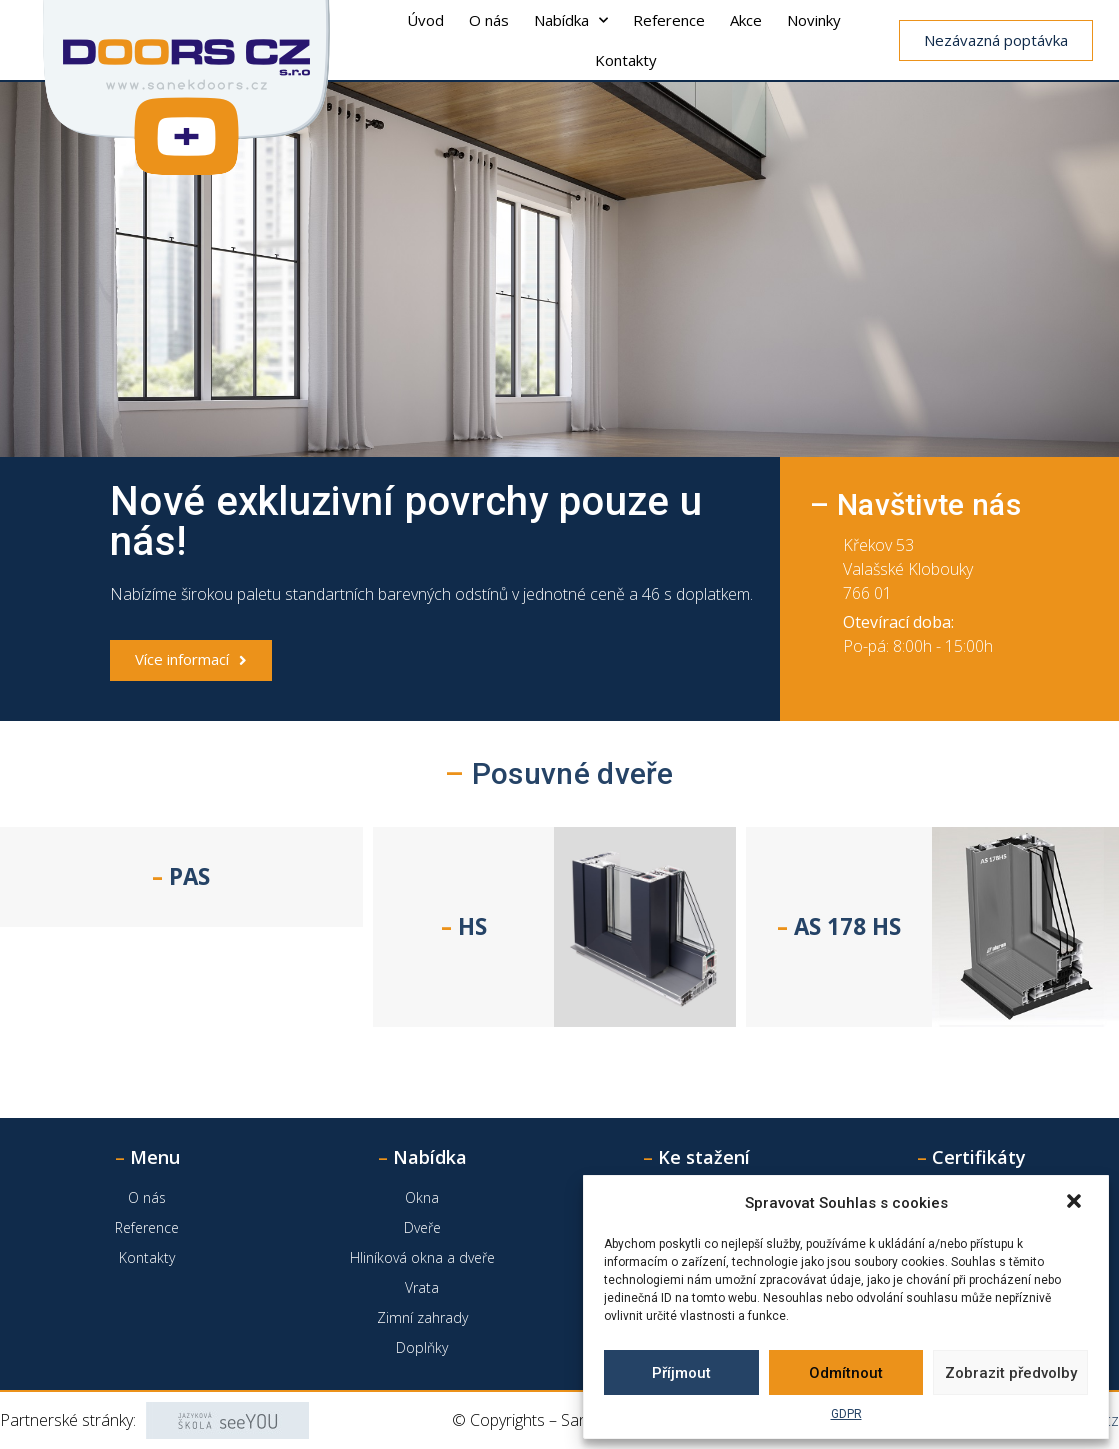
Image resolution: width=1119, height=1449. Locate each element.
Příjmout (681, 1373)
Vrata (422, 1287)
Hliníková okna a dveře (422, 1257)
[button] (1076, 1203)
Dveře (422, 1227)
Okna (422, 1197)
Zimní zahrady (422, 1317)
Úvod (425, 20)
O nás (489, 20)
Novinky (814, 20)
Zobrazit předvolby (1011, 1373)
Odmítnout (846, 1373)
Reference (669, 20)
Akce (746, 20)
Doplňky (422, 1347)
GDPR (846, 1414)
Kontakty (626, 60)
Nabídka (571, 20)
